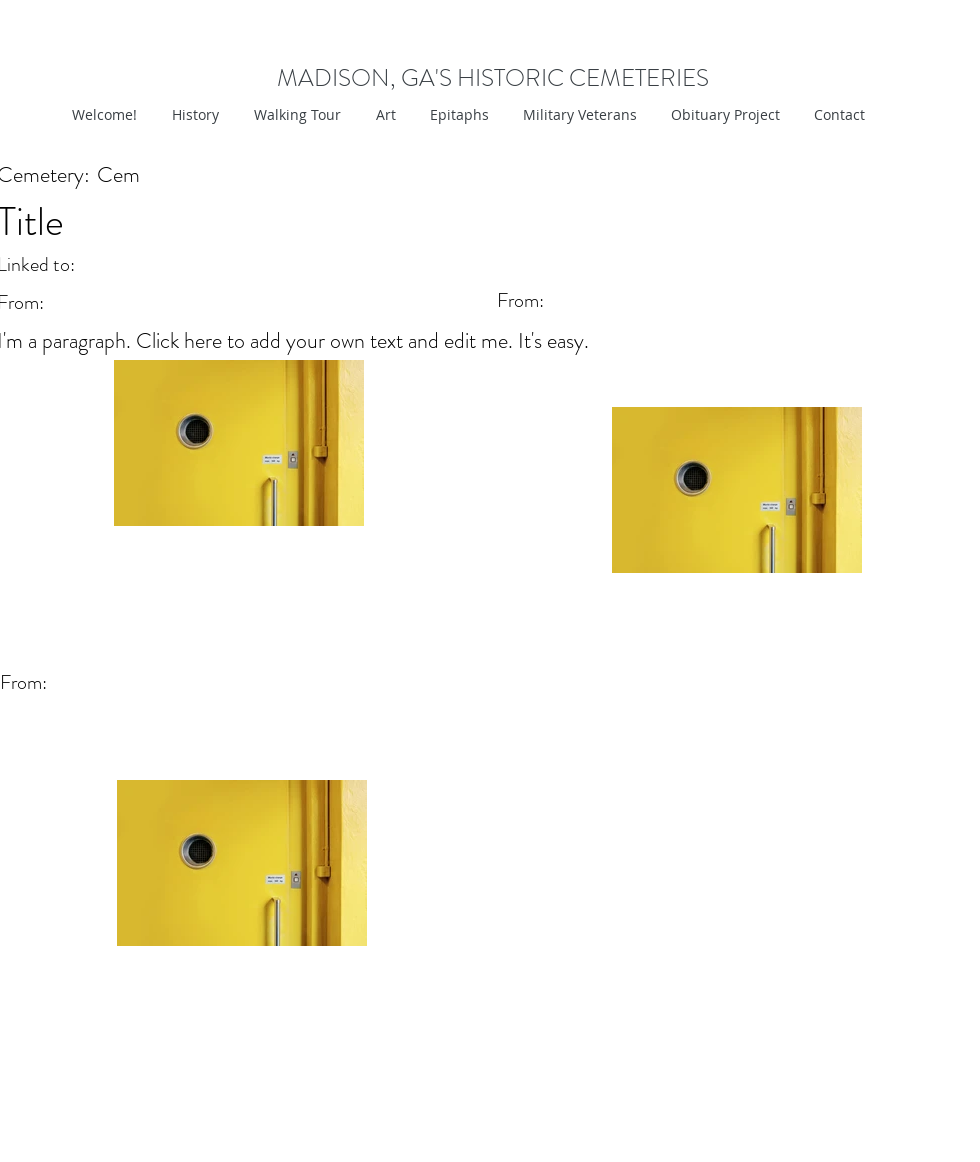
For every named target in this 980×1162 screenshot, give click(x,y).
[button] (383, 115)
